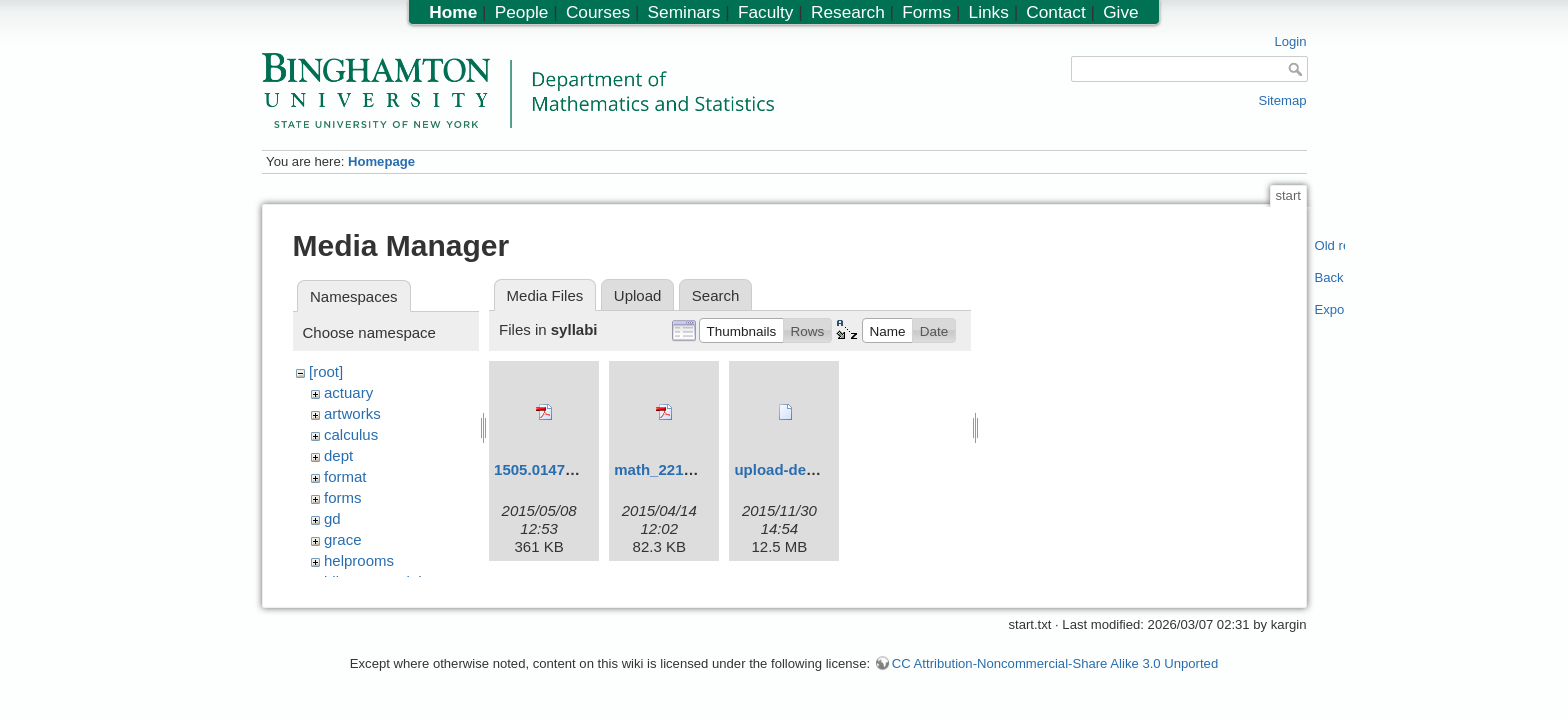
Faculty (766, 12)
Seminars (684, 12)
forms (343, 497)
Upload (638, 295)
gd (332, 518)
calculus (351, 434)
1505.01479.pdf (547, 469)
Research (848, 12)
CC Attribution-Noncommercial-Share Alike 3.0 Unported (1055, 673)
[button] (741, 330)
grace (343, 539)
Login (1290, 41)
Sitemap (1282, 100)
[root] (326, 371)
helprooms (359, 560)
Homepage (381, 161)
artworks (352, 413)
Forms (926, 12)
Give (1120, 12)
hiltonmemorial (373, 581)
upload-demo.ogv (796, 469)
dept (338, 455)
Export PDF (1330, 309)
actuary (348, 392)
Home (453, 12)
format (345, 476)
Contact (1055, 12)
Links (989, 12)
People (522, 12)
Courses (598, 12)
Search (716, 295)
